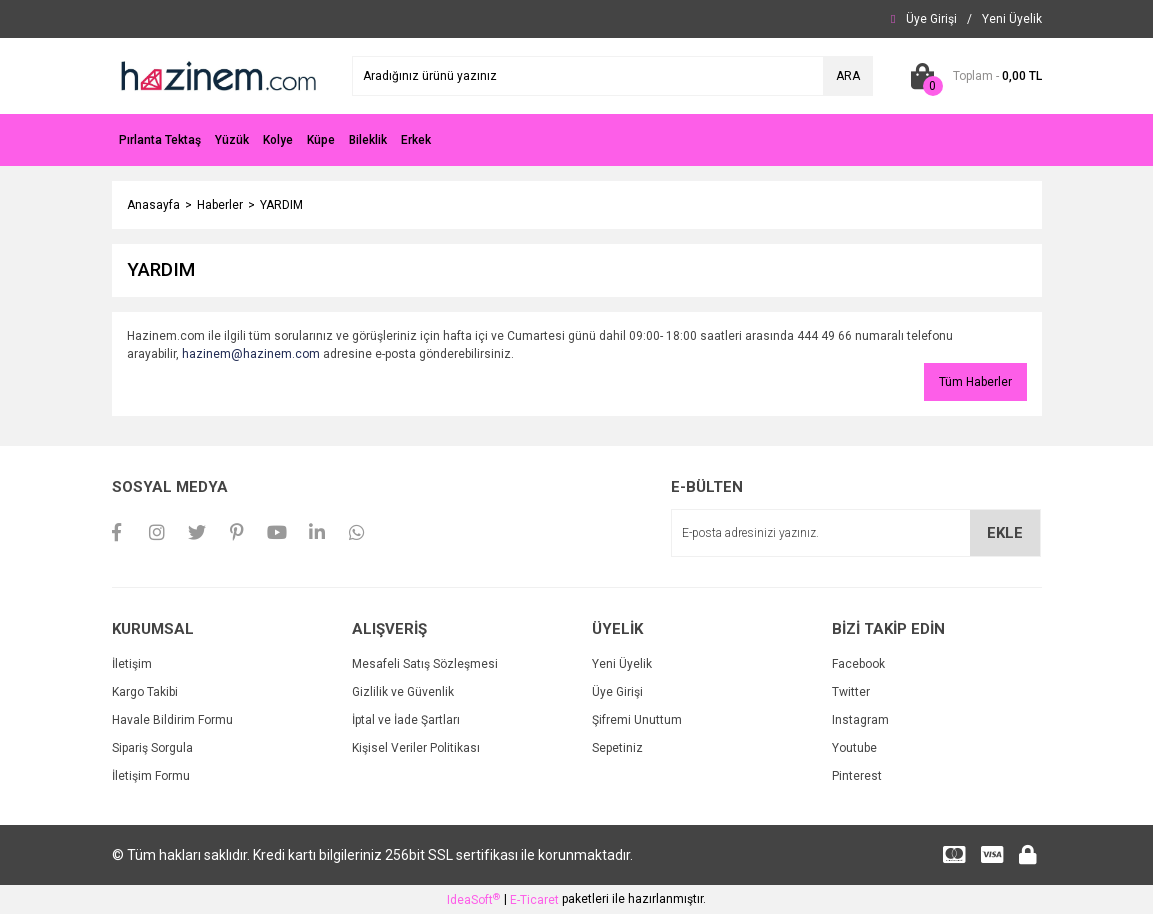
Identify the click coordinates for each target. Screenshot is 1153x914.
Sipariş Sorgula (152, 748)
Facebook (858, 664)
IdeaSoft (473, 900)
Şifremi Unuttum (637, 720)
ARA (848, 76)
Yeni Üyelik (622, 664)
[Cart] (972, 76)
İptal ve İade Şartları (406, 720)
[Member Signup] (1012, 19)
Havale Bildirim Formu (172, 720)
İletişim (132, 664)
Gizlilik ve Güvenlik (403, 692)
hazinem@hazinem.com (251, 354)
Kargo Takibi (145, 692)
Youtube (854, 748)
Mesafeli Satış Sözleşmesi (425, 664)
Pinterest (857, 776)
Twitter (851, 692)
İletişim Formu (151, 776)
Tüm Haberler (975, 382)
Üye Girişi (617, 692)
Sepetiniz (617, 748)
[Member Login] (931, 19)
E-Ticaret (534, 900)
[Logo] (217, 75)
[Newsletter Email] (856, 533)
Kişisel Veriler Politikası (416, 748)
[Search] (612, 76)
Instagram (860, 720)
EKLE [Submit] (1005, 533)
